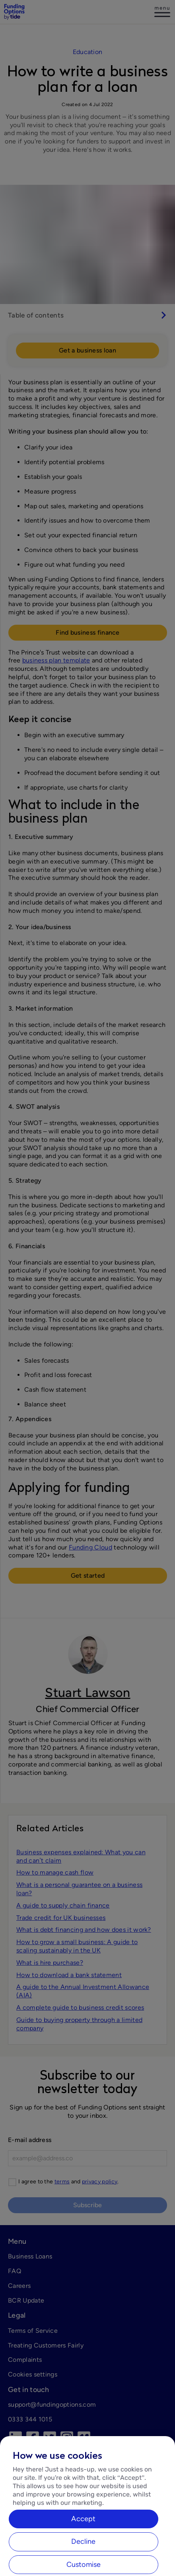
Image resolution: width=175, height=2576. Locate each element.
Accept (83, 2547)
